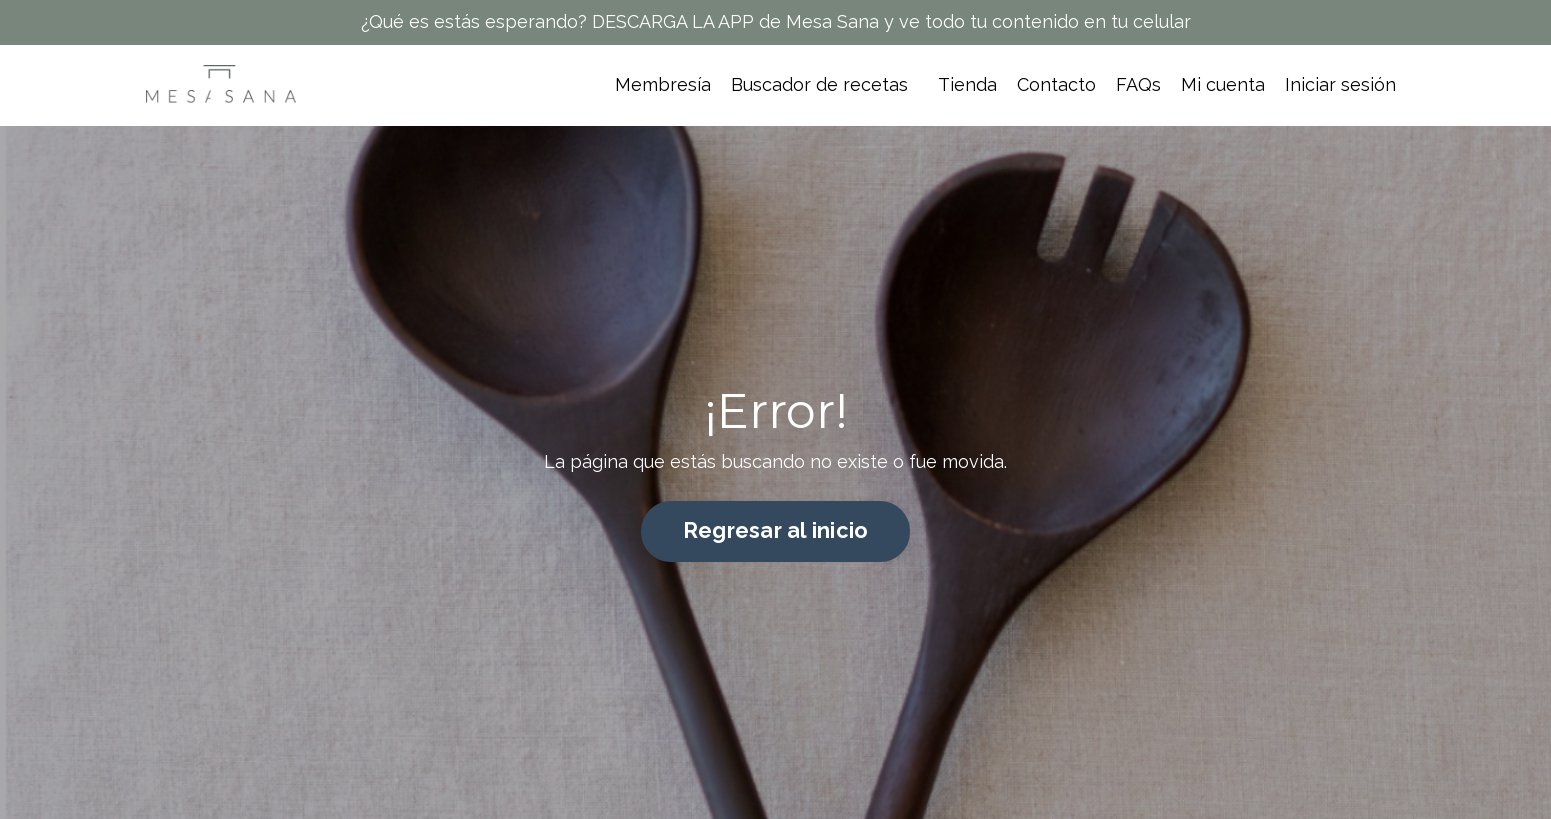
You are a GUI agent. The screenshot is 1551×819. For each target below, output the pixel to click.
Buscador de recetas (819, 84)
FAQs (1138, 84)
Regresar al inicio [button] (776, 530)
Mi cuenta (1223, 84)
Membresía (663, 84)
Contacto (1056, 84)
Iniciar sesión (1340, 84)
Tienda (967, 84)
